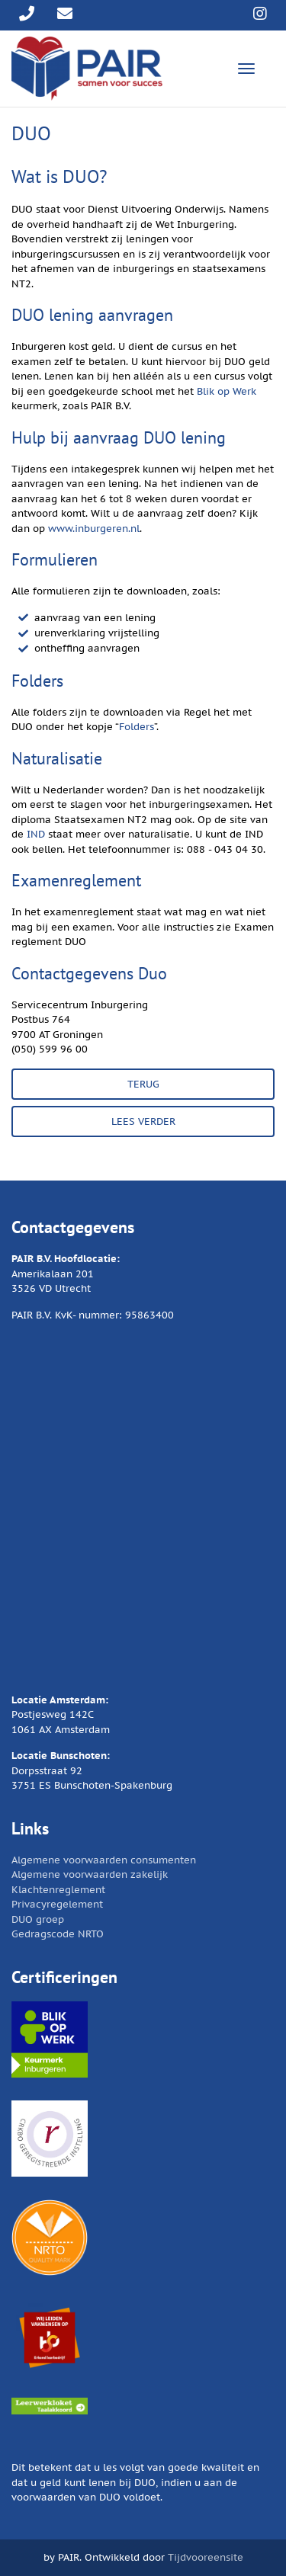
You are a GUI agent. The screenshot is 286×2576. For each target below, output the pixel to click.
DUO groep (37, 1919)
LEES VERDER (143, 1121)
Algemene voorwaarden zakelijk (89, 1874)
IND (36, 834)
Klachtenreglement (58, 1889)
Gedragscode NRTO (57, 1933)
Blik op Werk (226, 391)
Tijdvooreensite (205, 2557)
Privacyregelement (57, 1904)
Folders (136, 726)
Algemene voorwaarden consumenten (103, 1860)
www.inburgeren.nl (94, 528)
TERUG (143, 1084)
